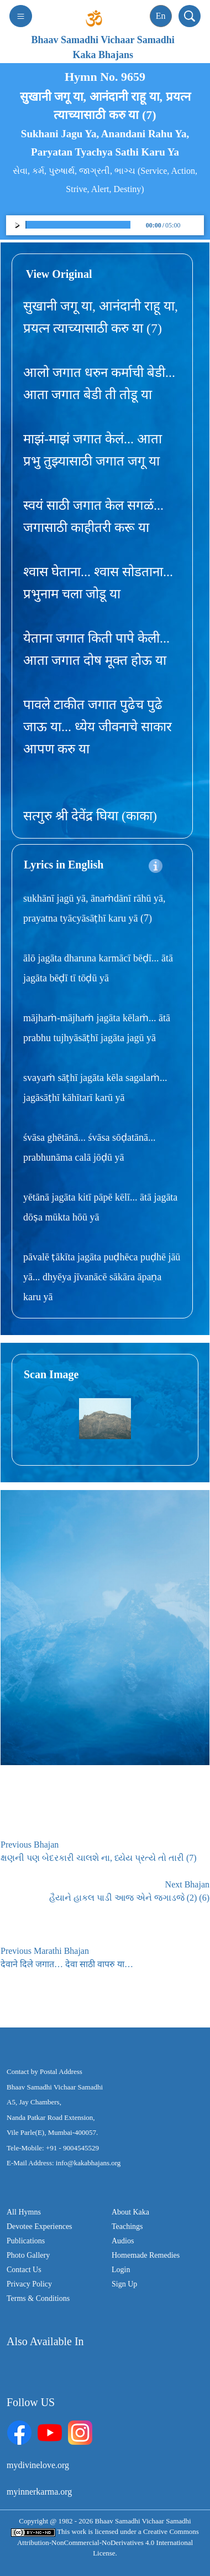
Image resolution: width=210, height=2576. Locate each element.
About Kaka (130, 2212)
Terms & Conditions (38, 2298)
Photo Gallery (28, 2255)
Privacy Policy (29, 2284)
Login (121, 2269)
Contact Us (24, 2269)
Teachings (127, 2226)
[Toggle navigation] (20, 16)
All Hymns (24, 2212)
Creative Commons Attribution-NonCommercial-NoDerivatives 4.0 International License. (108, 2542)
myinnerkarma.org (39, 2491)
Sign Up (124, 2284)
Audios (123, 2241)
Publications (26, 2241)
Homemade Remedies (146, 2255)
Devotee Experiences (39, 2226)
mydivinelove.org (38, 2465)
